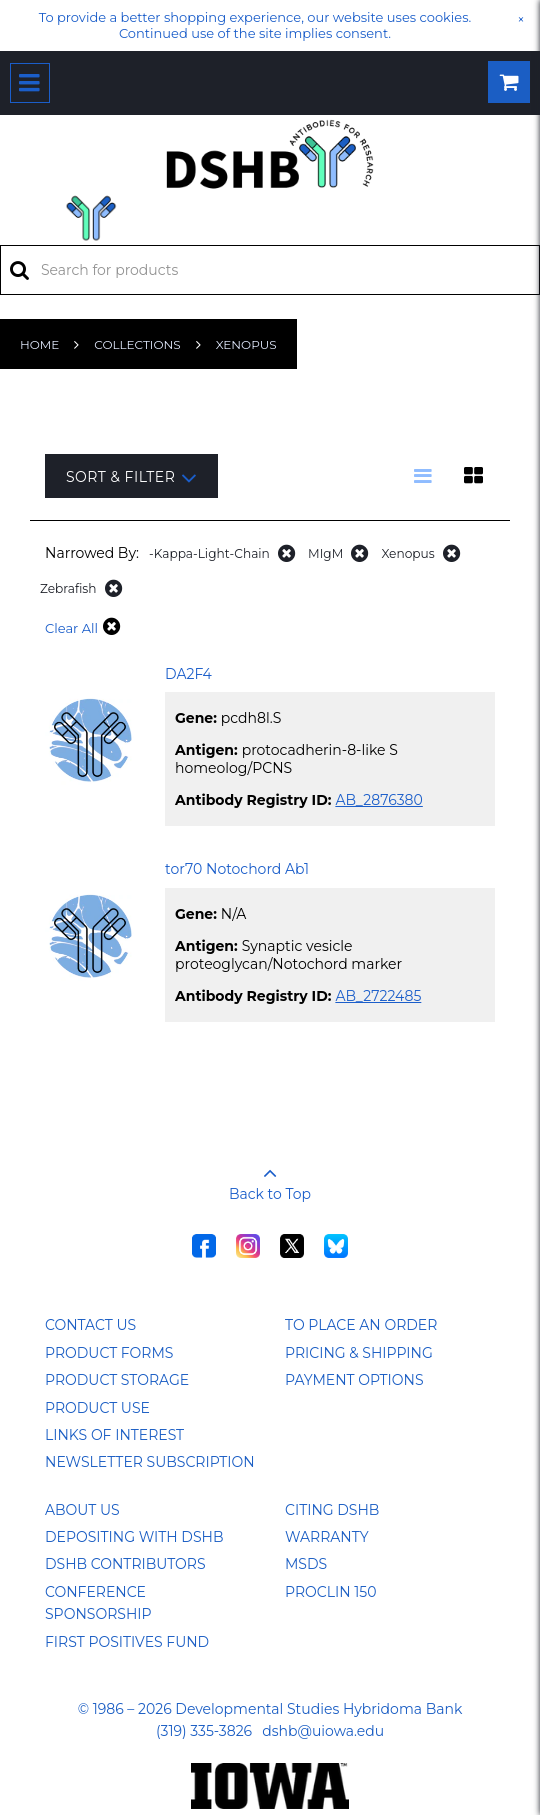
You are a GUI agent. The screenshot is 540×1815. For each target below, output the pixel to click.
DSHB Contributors (125, 1564)
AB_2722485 (378, 996)
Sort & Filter (131, 477)
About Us (82, 1510)
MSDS (306, 1564)
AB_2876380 (378, 800)
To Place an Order (361, 1325)
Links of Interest (114, 1435)
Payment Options (354, 1380)
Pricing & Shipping (359, 1353)
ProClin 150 (330, 1592)
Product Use (97, 1408)
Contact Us (90, 1325)
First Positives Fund (127, 1642)
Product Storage (117, 1380)
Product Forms (109, 1353)
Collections (137, 344)
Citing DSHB (332, 1510)
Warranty (327, 1537)
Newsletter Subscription (150, 1462)
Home (39, 344)
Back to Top (270, 1177)
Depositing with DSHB (134, 1537)
